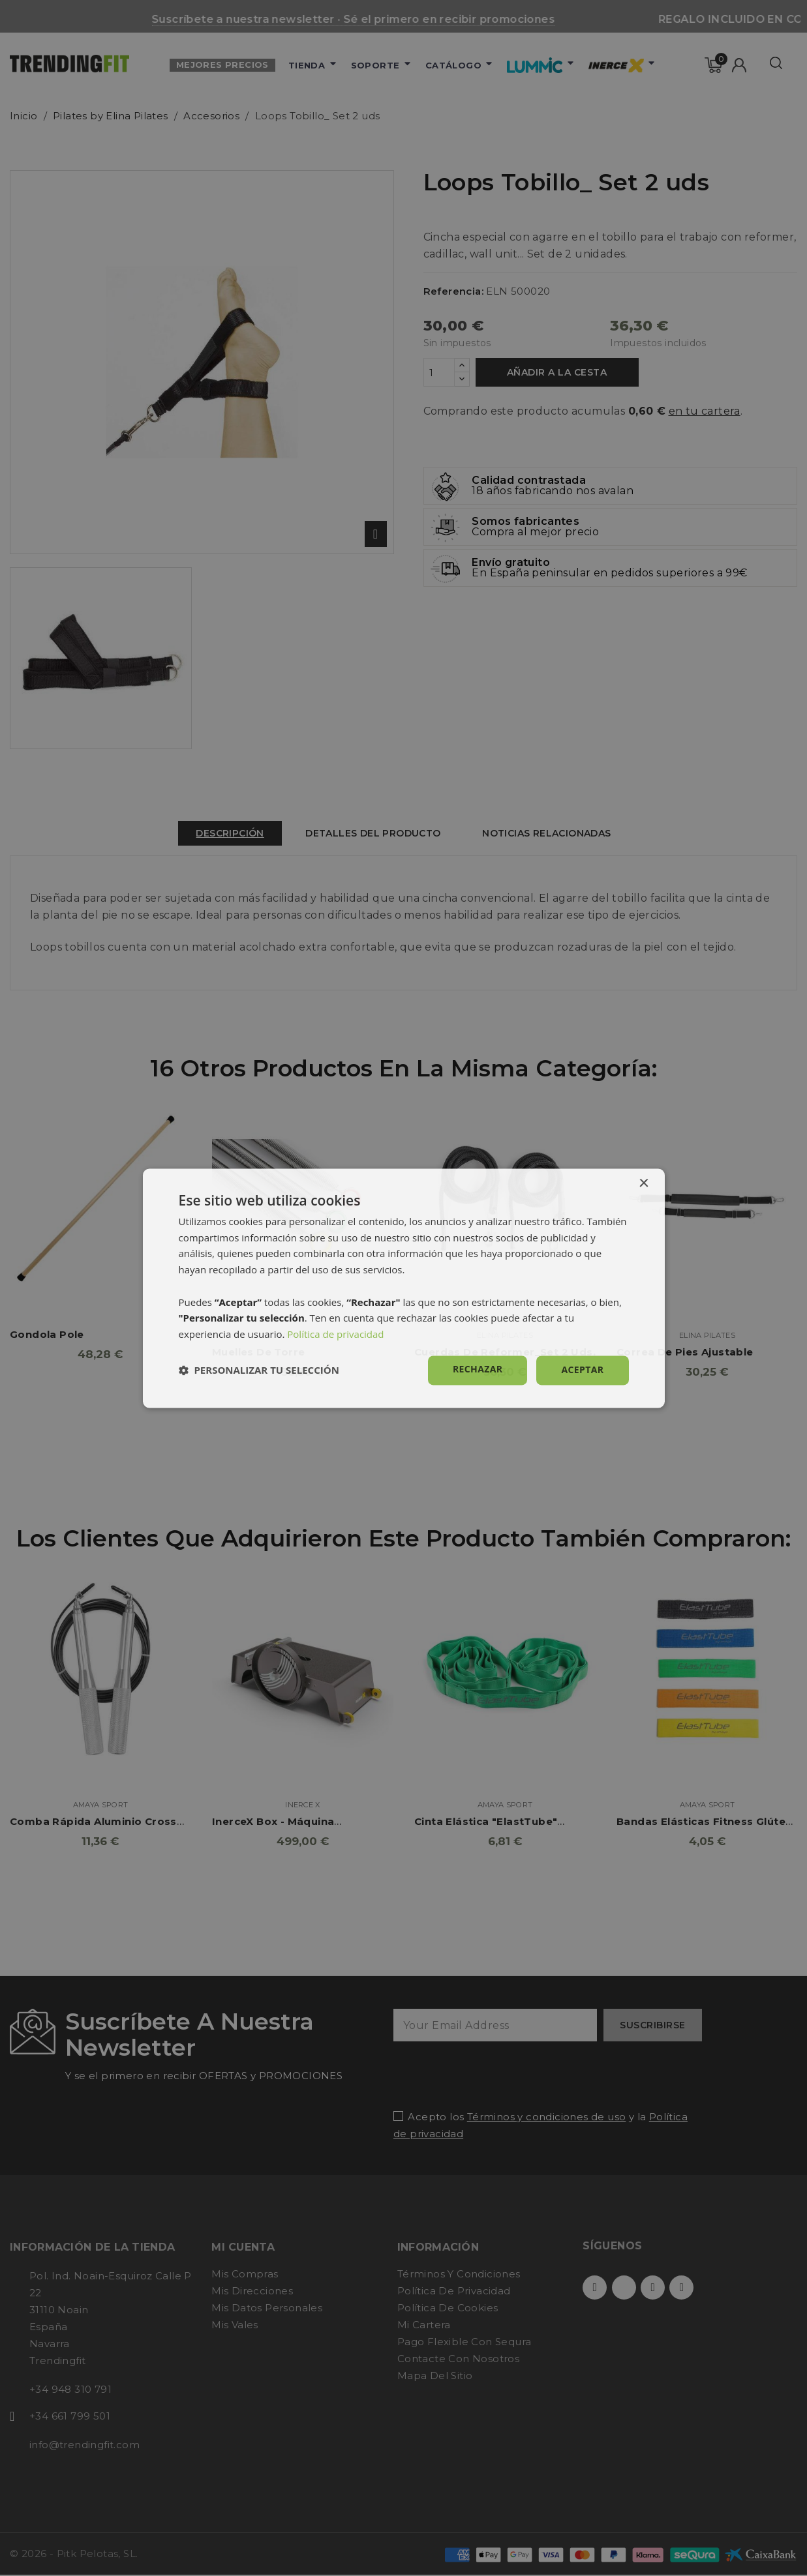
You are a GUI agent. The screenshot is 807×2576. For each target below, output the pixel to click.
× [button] (643, 1184)
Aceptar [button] (582, 1369)
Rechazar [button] (478, 1369)
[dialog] (404, 1288)
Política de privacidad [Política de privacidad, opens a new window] (335, 1334)
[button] (259, 1370)
